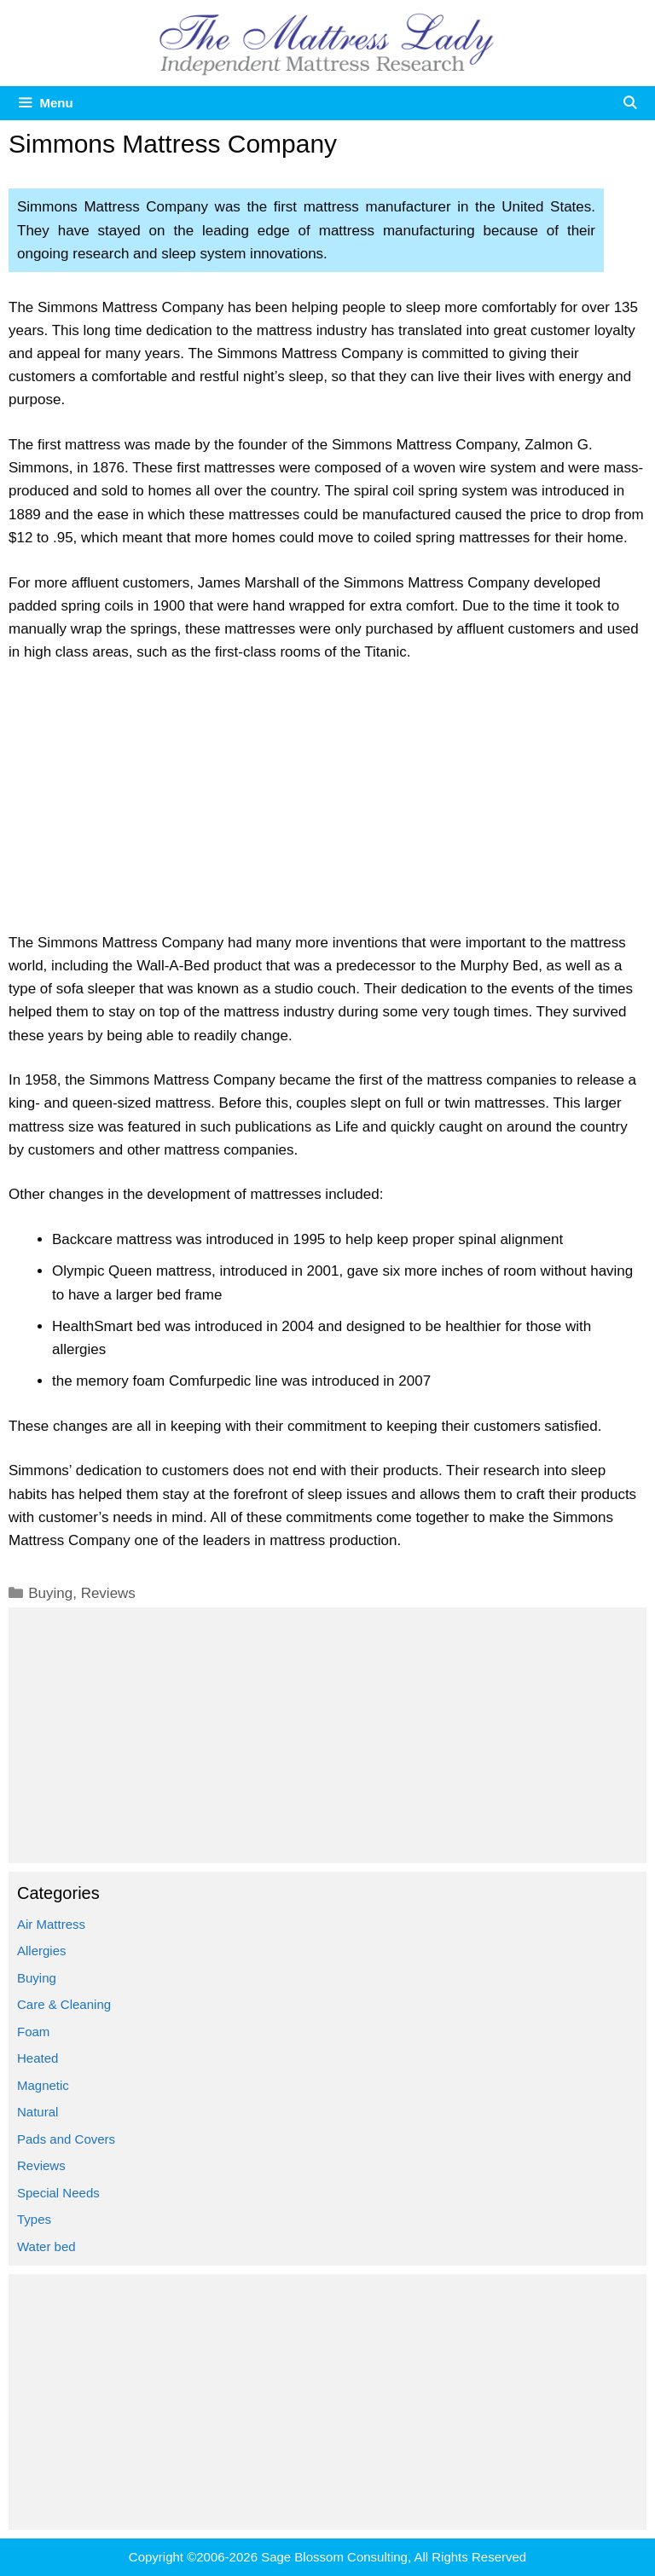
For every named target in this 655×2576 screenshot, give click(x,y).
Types (34, 2219)
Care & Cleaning (64, 2004)
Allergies (42, 1950)
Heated (37, 2058)
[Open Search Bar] (630, 103)
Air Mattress (51, 1924)
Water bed (46, 2246)
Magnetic (43, 2085)
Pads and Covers (66, 2139)
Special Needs (58, 2192)
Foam (33, 2031)
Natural (37, 2111)
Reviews (108, 1593)
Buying (50, 1593)
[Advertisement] (327, 805)
